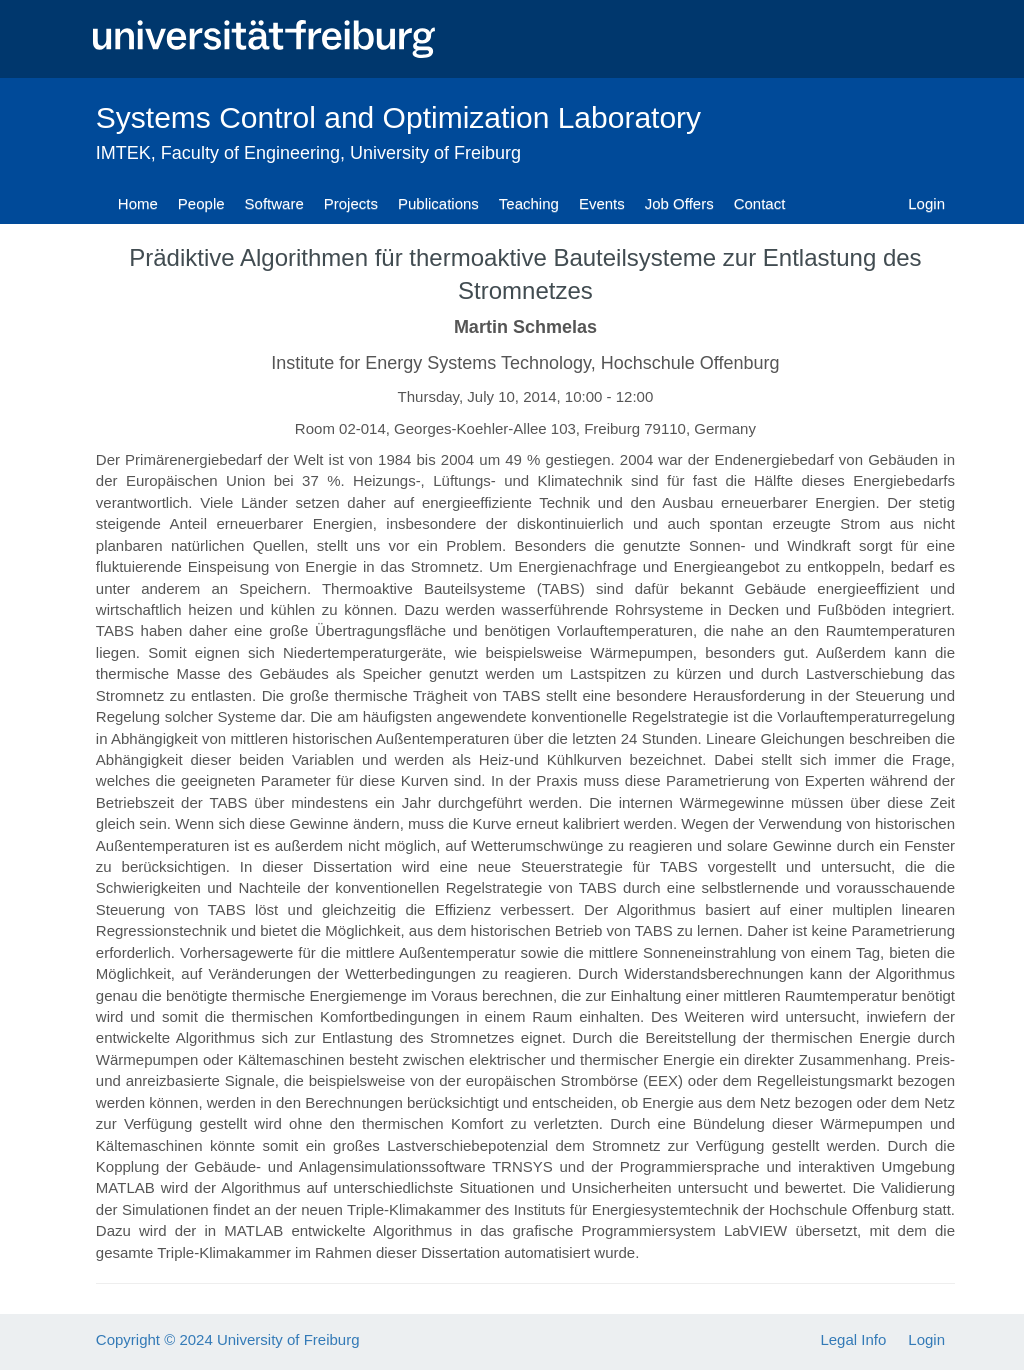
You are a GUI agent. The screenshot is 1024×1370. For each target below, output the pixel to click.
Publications (438, 203)
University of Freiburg (435, 153)
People (201, 203)
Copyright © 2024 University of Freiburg (228, 1339)
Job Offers (679, 203)
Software (274, 203)
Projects (351, 203)
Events (602, 203)
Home (138, 203)
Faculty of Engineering (250, 153)
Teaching (529, 203)
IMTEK (123, 153)
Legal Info (853, 1339)
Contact (760, 203)
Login (926, 203)
